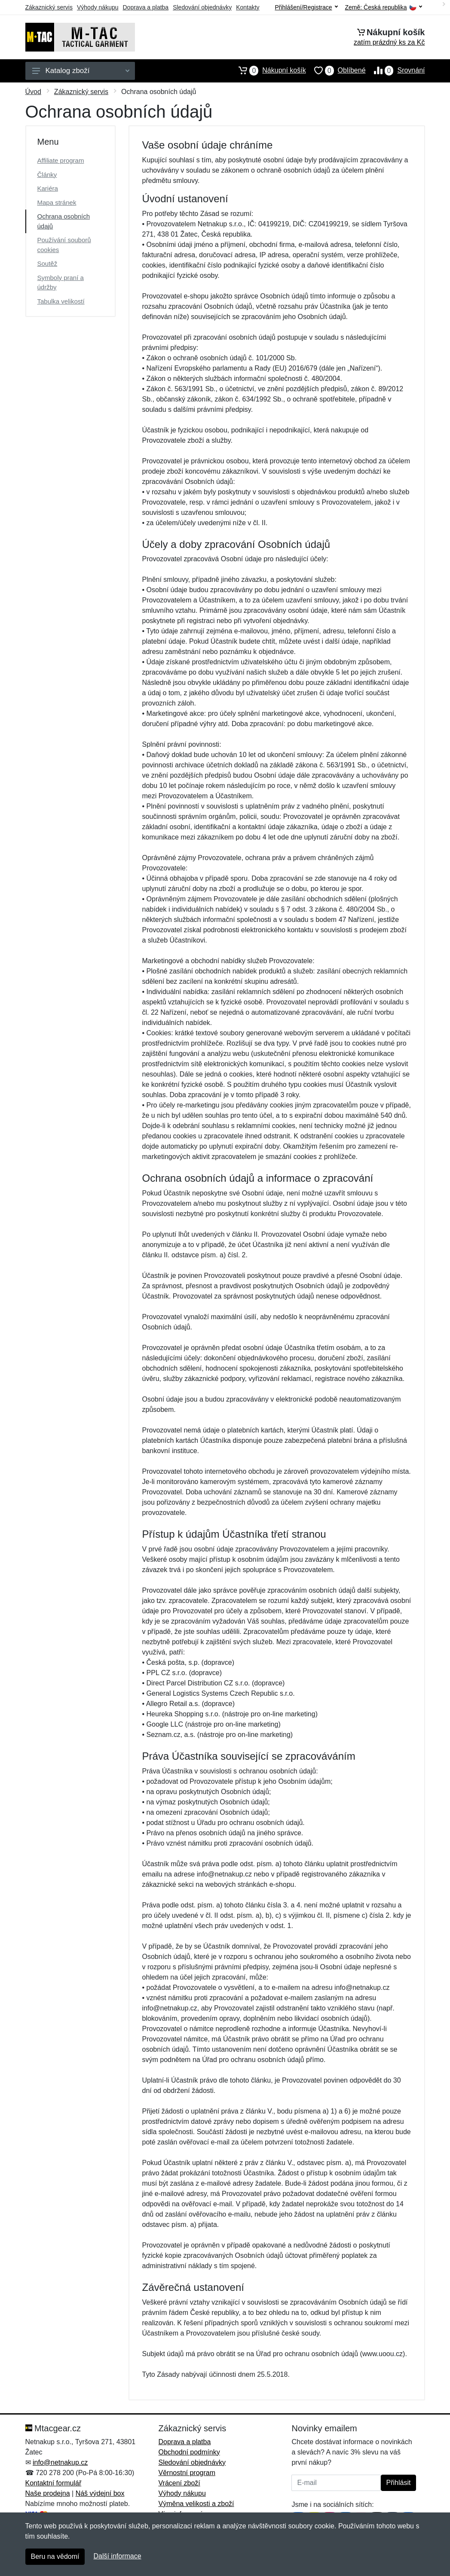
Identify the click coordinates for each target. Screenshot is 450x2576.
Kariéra (47, 188)
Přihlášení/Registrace (306, 7)
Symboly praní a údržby (60, 282)
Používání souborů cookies (64, 244)
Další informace (117, 2556)
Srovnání (395, 70)
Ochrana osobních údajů (63, 221)
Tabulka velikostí (61, 301)
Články (47, 174)
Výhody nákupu (98, 7)
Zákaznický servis (49, 7)
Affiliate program (60, 160)
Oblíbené (336, 70)
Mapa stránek (57, 202)
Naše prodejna (47, 2493)
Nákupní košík (268, 70)
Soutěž (47, 263)
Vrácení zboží (179, 2483)
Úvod (33, 91)
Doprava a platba (146, 7)
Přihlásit (398, 2482)
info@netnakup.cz (60, 2462)
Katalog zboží (80, 71)
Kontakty (247, 7)
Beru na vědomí (55, 2556)
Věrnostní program (186, 2472)
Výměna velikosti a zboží (196, 2503)
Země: (383, 7)
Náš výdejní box (100, 2493)
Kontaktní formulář (53, 2483)
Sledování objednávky (202, 7)
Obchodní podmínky (189, 2452)
